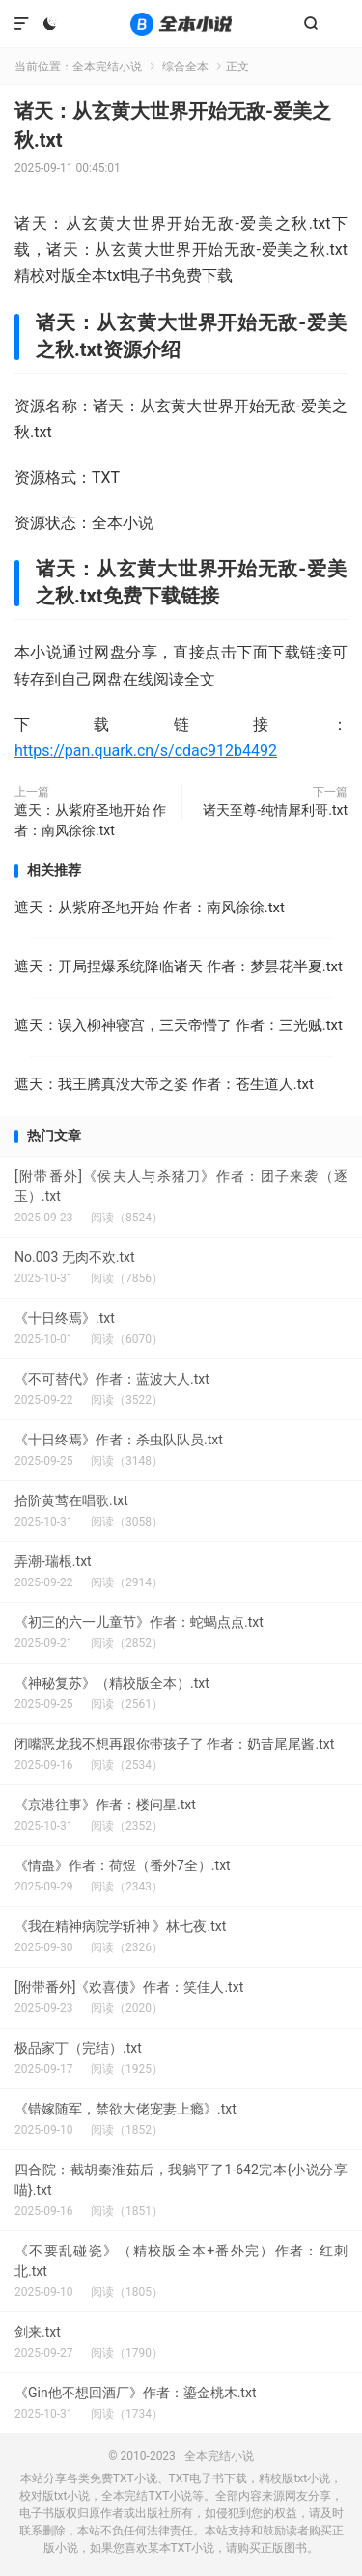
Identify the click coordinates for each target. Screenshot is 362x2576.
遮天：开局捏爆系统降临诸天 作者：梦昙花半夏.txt (178, 966)
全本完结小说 (181, 24)
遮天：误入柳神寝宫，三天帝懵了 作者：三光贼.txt (178, 1025)
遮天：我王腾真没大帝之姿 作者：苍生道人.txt (164, 1084)
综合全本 (185, 66)
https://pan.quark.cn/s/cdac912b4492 (145, 751)
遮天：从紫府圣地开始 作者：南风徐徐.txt (90, 820)
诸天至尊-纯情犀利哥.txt (275, 810)
